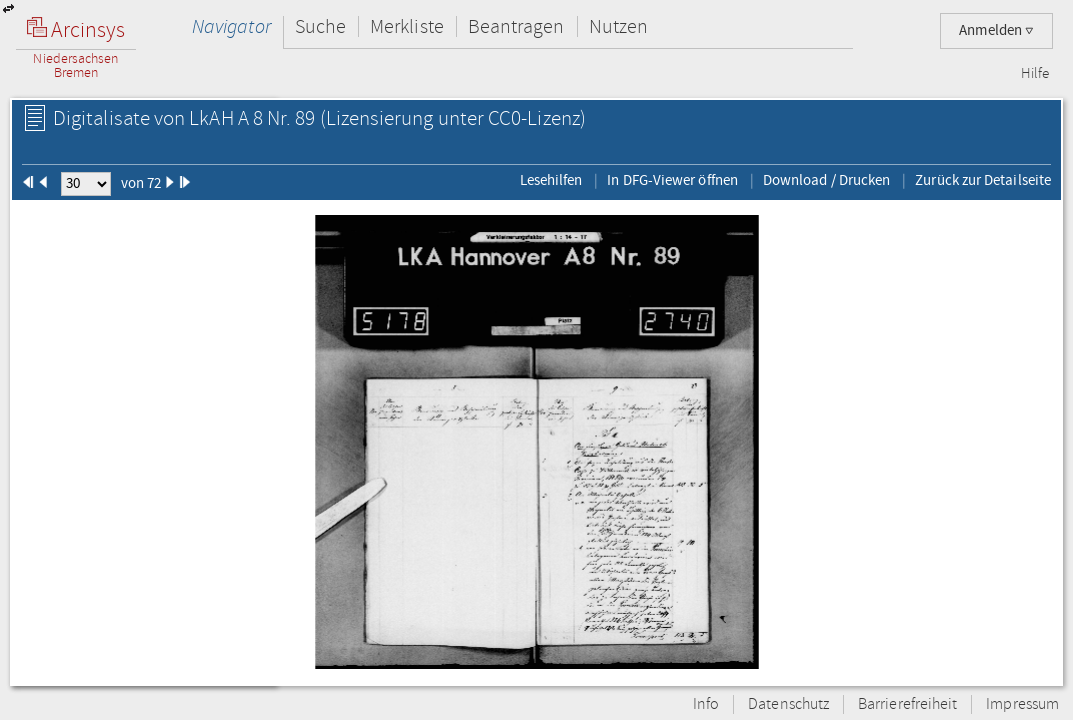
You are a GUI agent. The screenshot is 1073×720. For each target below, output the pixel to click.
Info (706, 704)
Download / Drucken (826, 180)
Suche (320, 26)
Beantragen (516, 26)
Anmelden (996, 30)
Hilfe (1035, 74)
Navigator (231, 26)
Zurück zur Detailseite (983, 180)
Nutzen (618, 26)
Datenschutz (788, 704)
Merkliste (407, 26)
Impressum (1022, 704)
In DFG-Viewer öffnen (672, 180)
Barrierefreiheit (907, 704)
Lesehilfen (551, 180)
